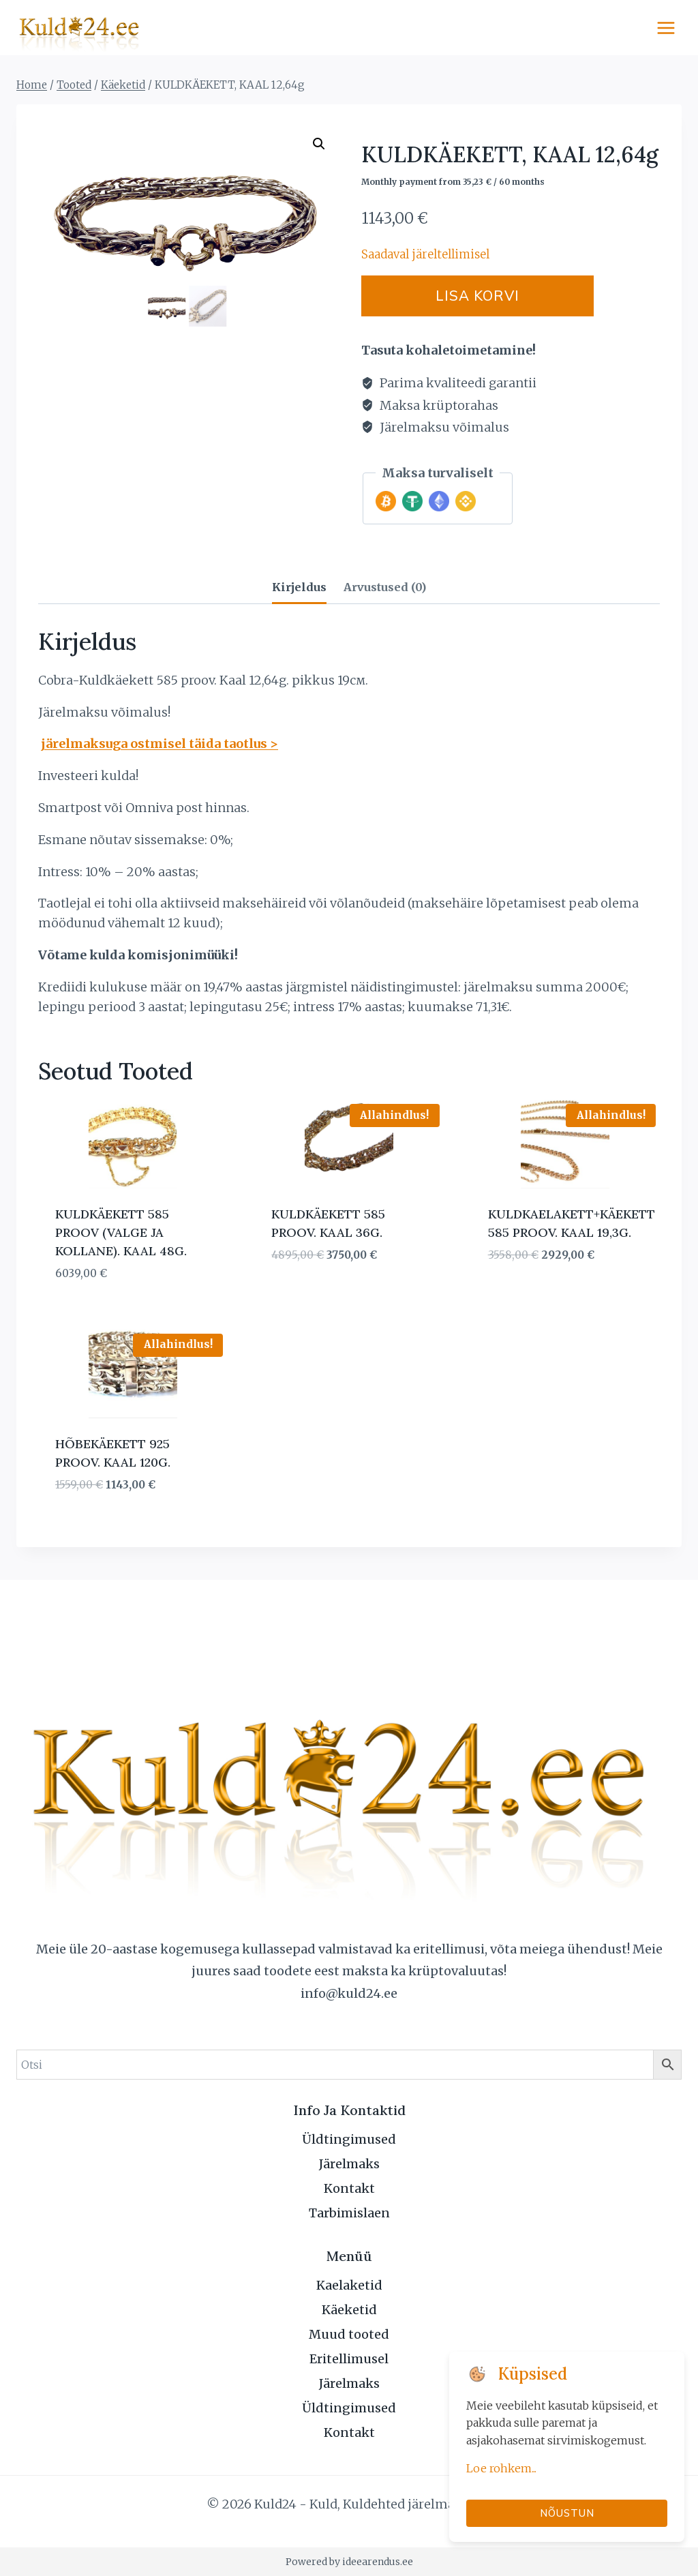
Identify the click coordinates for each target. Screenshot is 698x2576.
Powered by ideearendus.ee (349, 2562)
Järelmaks (349, 2164)
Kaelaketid (349, 2285)
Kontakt (349, 2188)
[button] (319, 144)
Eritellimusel (349, 2359)
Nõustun (567, 2512)
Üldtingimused (349, 2139)
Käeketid (349, 2310)
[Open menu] (666, 28)
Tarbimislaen (349, 2213)
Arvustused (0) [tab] (385, 587)
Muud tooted (349, 2334)
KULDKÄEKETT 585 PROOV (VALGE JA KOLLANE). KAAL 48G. (121, 1233)
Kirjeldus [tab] (299, 587)
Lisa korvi (488, 295)
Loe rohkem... (501, 2468)
